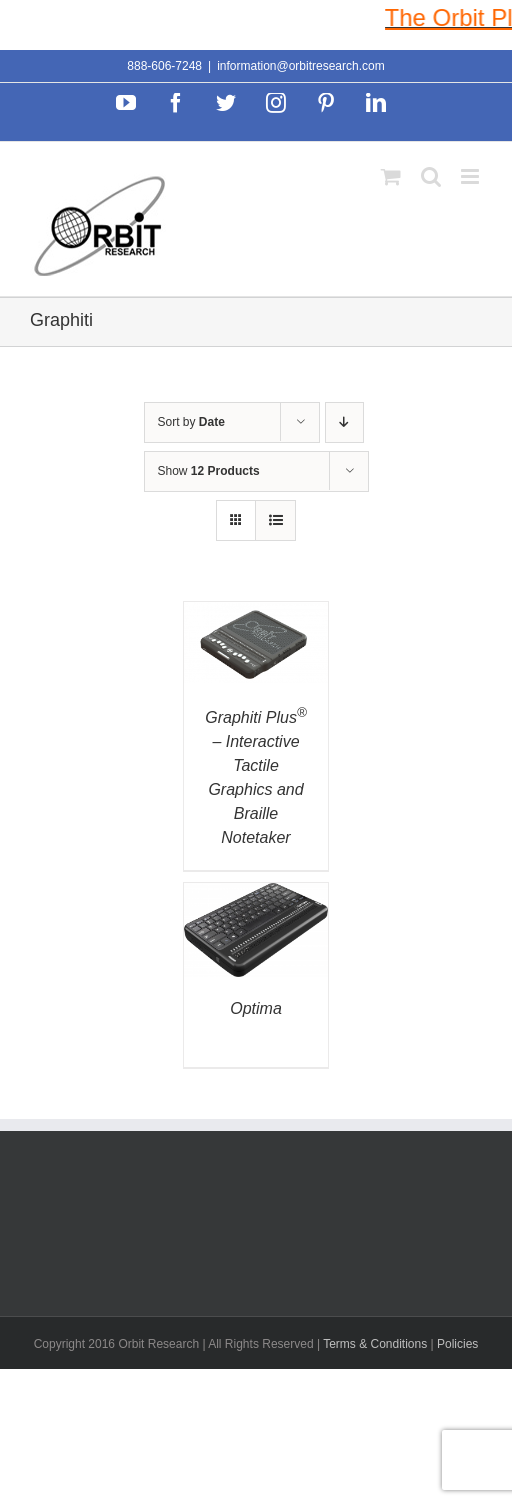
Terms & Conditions (376, 1344)
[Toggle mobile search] (431, 176)
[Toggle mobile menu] (471, 176)
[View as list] (275, 520)
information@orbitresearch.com (301, 66)
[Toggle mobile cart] (391, 176)
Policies (457, 1344)
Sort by (191, 422)
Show (209, 471)
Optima (256, 1008)
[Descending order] (344, 422)
